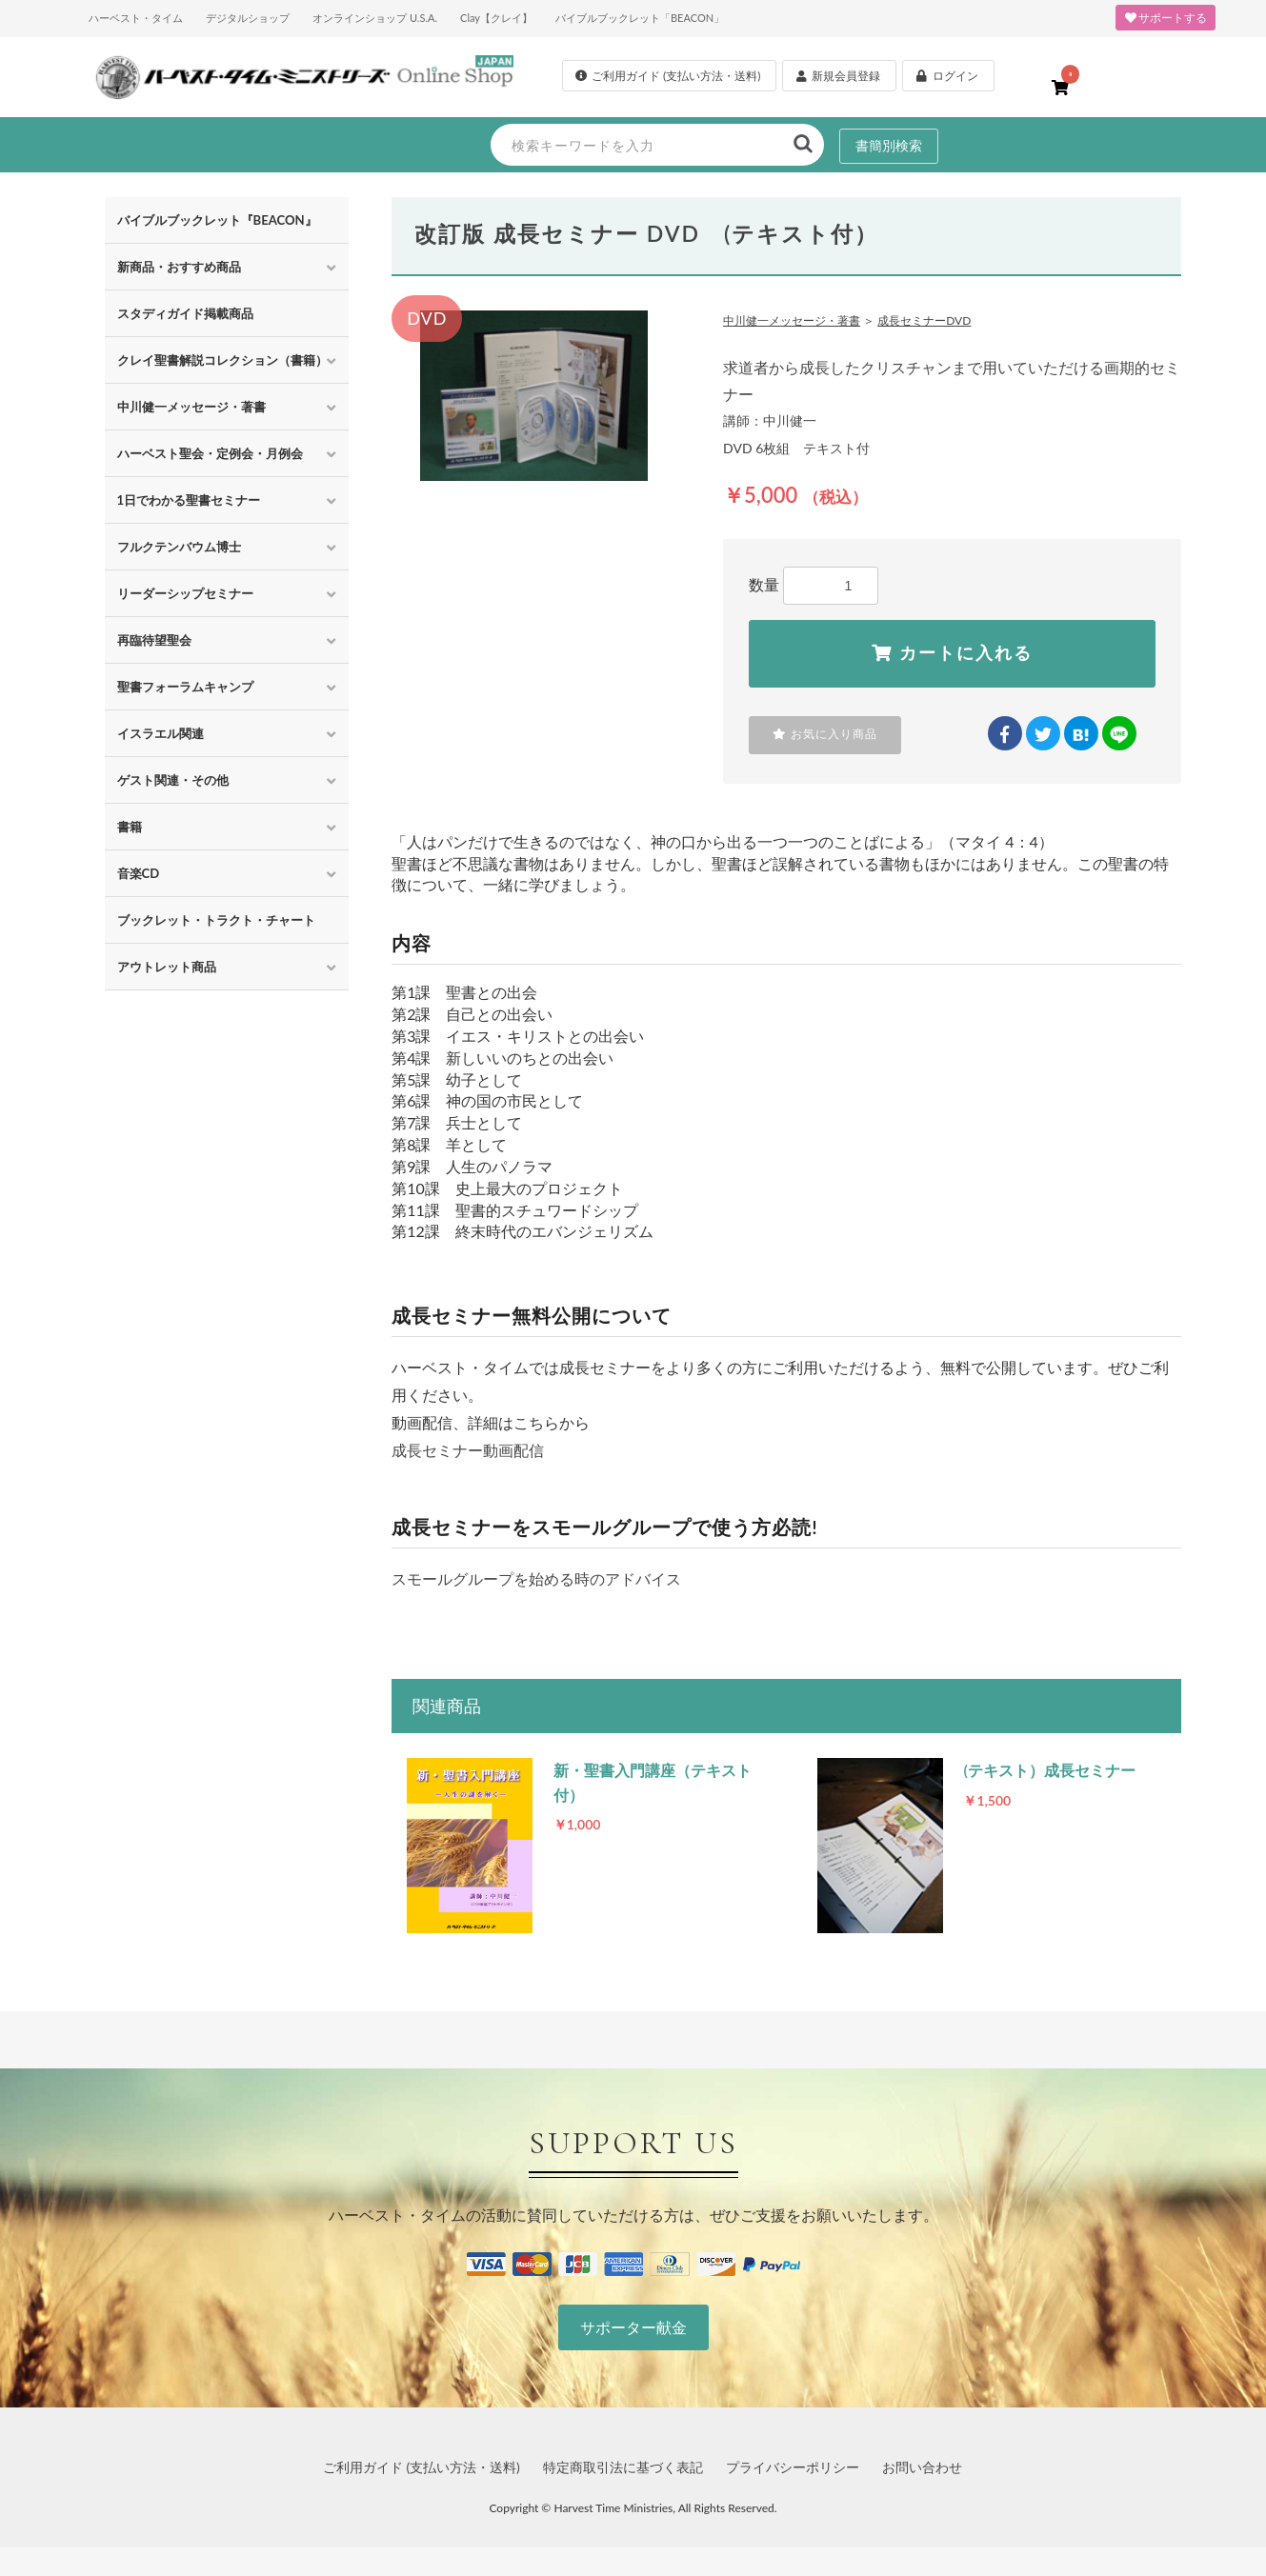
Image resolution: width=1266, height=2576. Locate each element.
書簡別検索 (888, 145)
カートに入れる (952, 653)
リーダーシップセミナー (185, 593)
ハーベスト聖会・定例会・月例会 (210, 453)
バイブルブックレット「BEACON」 (639, 17)
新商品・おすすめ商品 (179, 266)
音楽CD (138, 873)
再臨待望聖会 (154, 640)
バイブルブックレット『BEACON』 (217, 220)
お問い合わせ (922, 2467)
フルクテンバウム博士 (179, 546)
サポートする (1165, 17)
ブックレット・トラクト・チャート (216, 920)
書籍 (129, 826)
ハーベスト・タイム (136, 17)
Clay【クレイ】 (496, 17)
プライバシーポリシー (792, 2467)
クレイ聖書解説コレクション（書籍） (222, 360)
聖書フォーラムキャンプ (185, 686)
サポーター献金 (633, 2327)
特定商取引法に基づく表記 (623, 2467)
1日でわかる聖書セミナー (189, 500)
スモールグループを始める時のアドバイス (536, 1578)
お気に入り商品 (825, 734)
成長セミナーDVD (924, 320)
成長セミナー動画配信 (468, 1450)
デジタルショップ (248, 17)
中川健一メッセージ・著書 (191, 406)
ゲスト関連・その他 (173, 780)
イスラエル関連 (160, 733)
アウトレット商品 (166, 966)
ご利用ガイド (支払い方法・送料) (421, 2467)
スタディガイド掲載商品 (185, 313)
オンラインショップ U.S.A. (374, 17)
